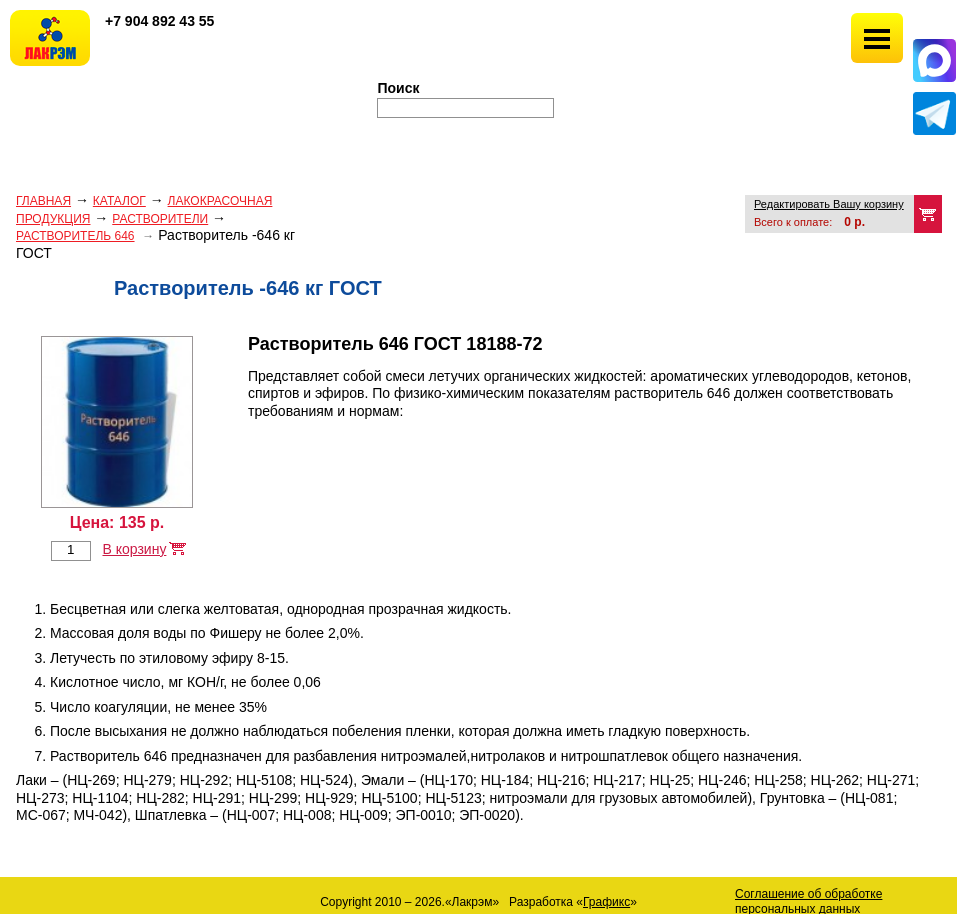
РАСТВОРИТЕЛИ (160, 219)
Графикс (606, 902)
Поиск (399, 88)
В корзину (134, 549)
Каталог (119, 201)
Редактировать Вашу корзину (829, 204)
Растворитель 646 (75, 236)
